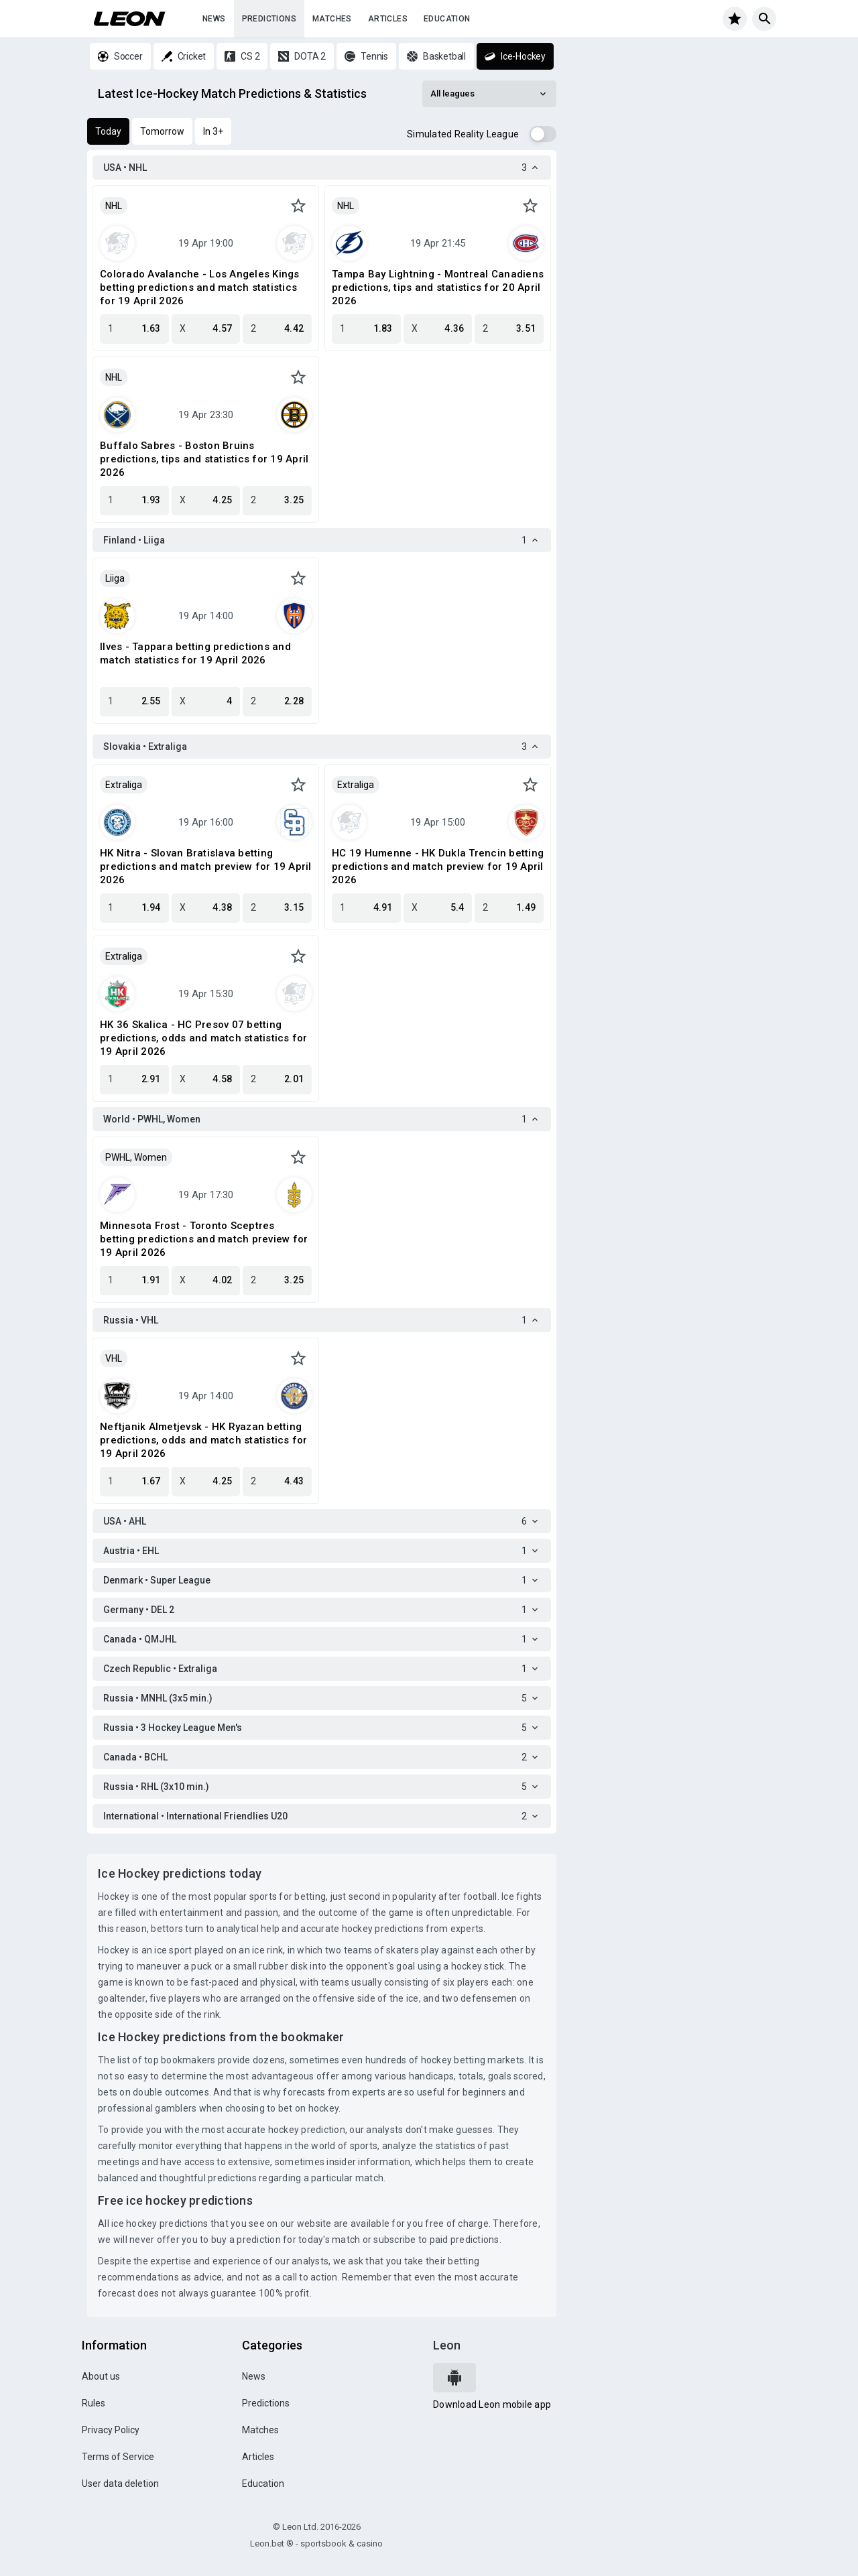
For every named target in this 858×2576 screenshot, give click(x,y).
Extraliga (123, 784)
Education (447, 18)
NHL (113, 205)
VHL (113, 1358)
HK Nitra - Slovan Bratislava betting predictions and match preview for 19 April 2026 (206, 866)
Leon (447, 2345)
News (214, 18)
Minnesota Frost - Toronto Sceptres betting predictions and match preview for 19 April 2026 (204, 1239)
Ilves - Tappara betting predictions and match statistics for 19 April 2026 (195, 653)
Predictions (269, 18)
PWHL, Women (136, 1157)
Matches (332, 18)
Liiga (115, 578)
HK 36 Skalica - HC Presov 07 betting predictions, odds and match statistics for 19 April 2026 (204, 1038)
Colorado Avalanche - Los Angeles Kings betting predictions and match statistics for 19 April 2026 (200, 287)
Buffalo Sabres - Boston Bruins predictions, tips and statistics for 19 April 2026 (204, 459)
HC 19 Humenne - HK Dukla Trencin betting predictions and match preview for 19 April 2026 (438, 866)
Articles (388, 18)
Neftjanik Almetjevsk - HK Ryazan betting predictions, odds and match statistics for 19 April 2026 (204, 1440)
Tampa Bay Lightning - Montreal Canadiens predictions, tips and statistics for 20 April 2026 (438, 287)
